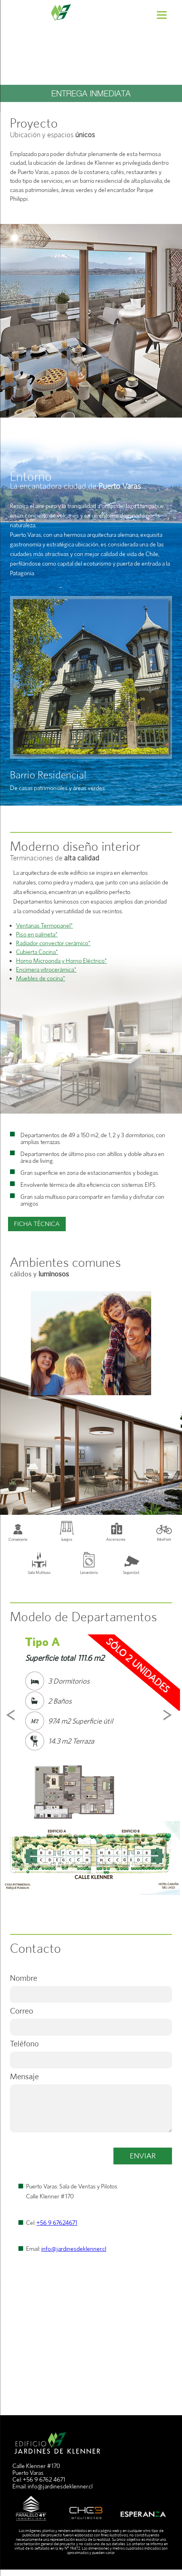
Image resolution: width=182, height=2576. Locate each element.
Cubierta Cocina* (37, 951)
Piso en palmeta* (37, 934)
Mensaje (24, 2076)
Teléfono (24, 2043)
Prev (12, 1715)
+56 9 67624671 (56, 2222)
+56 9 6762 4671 (44, 2479)
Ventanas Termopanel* (44, 925)
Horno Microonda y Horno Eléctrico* (61, 960)
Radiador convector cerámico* (53, 943)
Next (169, 1715)
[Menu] (162, 15)
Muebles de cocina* (40, 978)
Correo (21, 2010)
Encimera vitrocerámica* (46, 969)
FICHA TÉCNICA (37, 1224)
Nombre (23, 1977)
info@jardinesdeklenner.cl (73, 2248)
